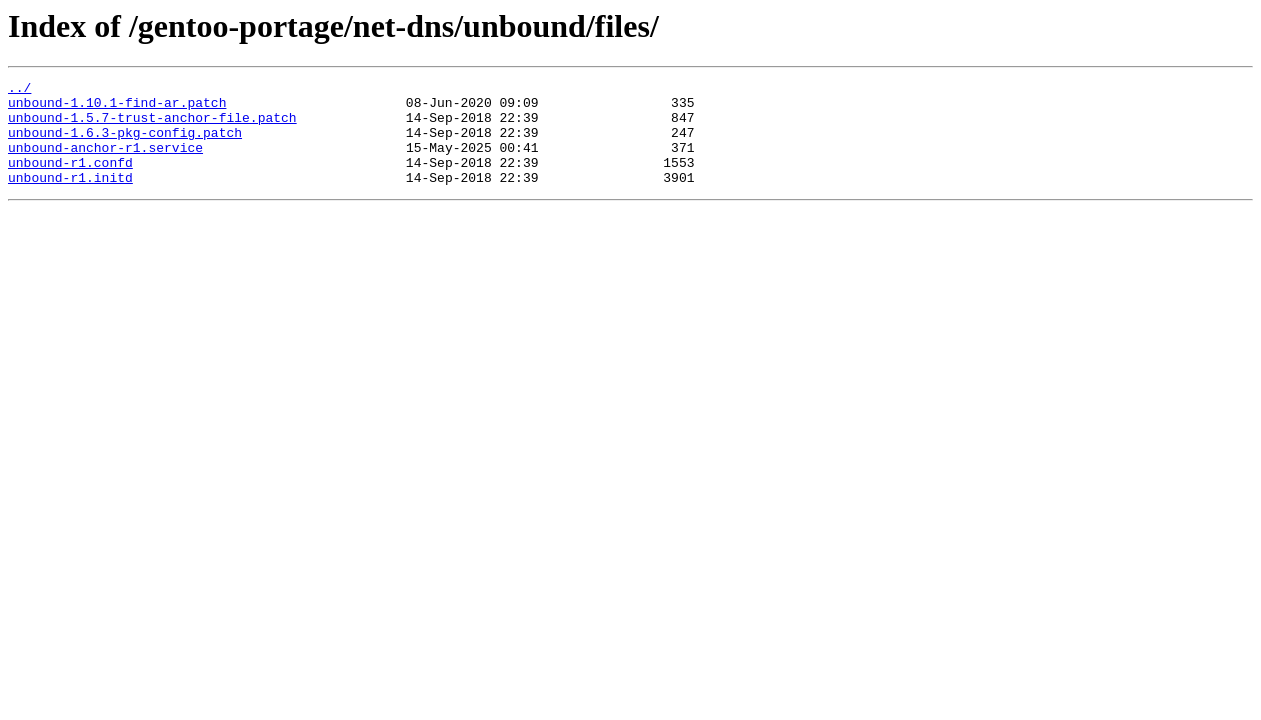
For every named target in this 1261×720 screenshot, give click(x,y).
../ (19, 90)
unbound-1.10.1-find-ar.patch (117, 108)
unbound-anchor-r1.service (105, 162)
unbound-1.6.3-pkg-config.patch (125, 144)
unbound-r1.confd (70, 180)
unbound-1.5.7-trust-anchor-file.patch (152, 126)
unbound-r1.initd (70, 198)
